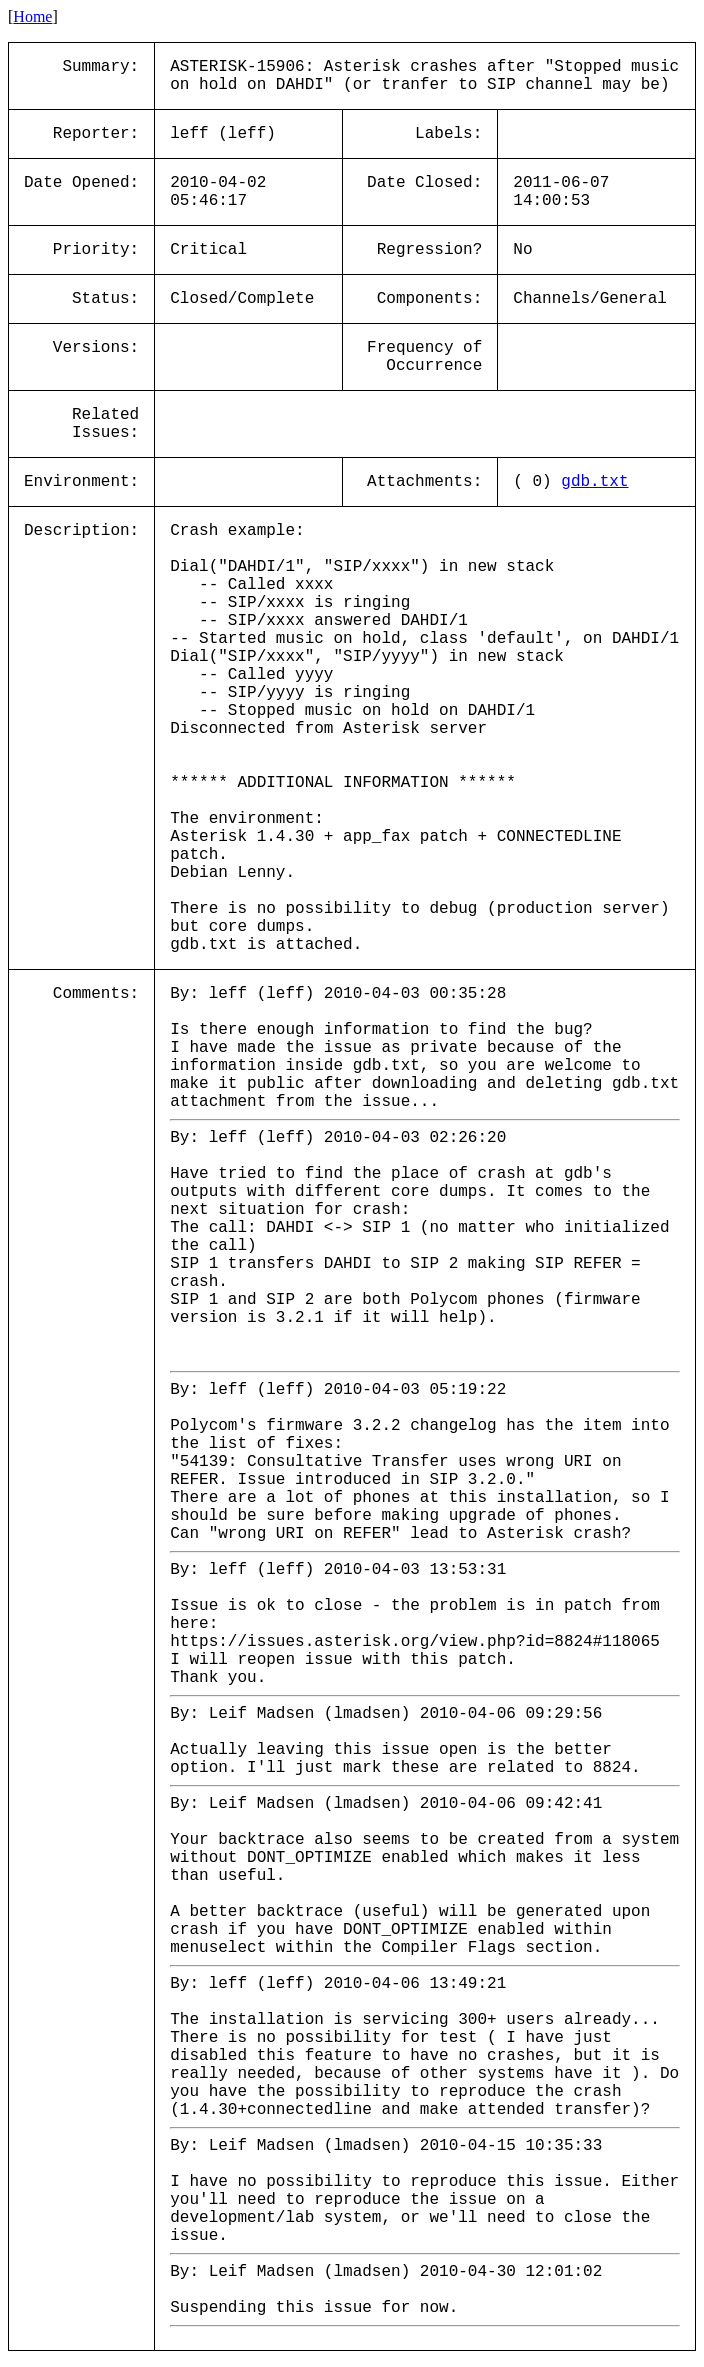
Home (32, 16)
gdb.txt (594, 482)
